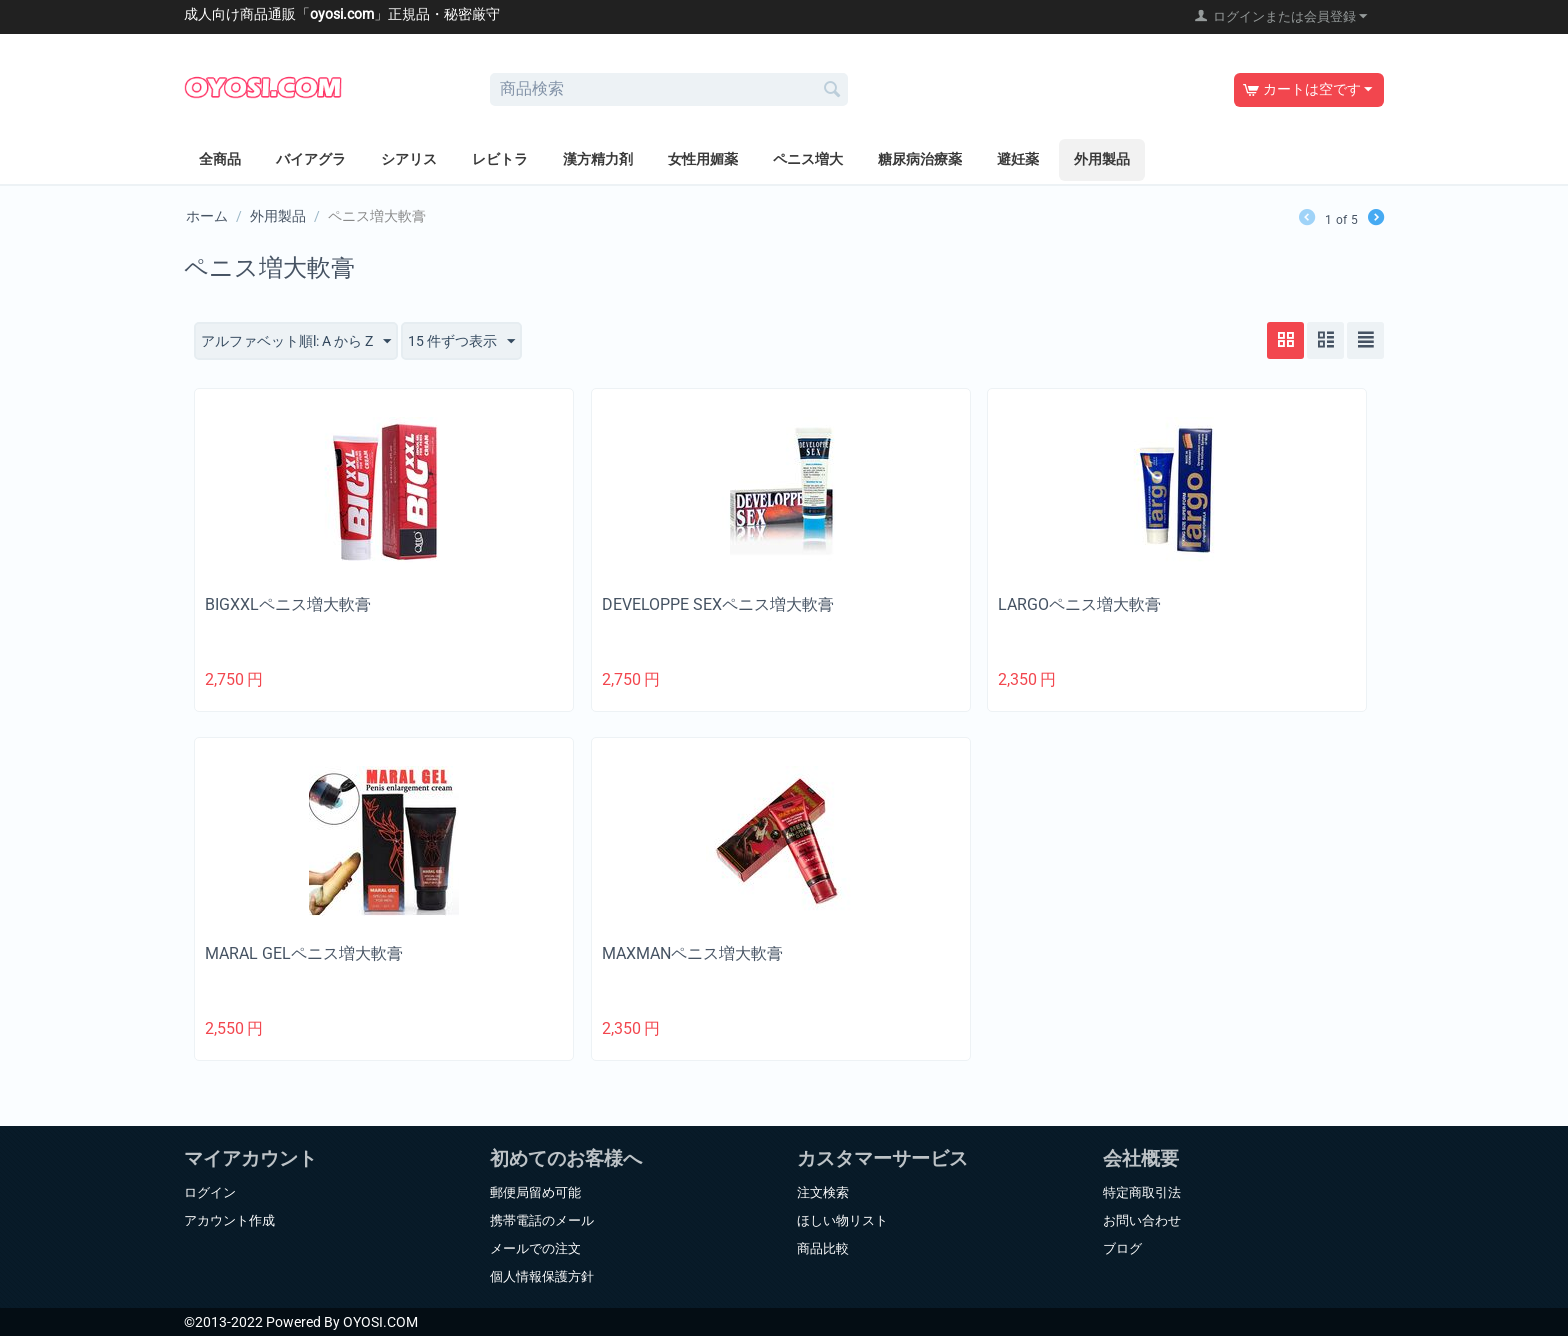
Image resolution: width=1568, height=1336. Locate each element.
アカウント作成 (229, 1220)
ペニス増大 (808, 159)
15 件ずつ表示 (461, 342)
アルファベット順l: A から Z (296, 342)
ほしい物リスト (842, 1220)
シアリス (409, 159)
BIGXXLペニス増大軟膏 (288, 604)
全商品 (220, 159)
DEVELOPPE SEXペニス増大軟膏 (718, 604)
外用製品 (1102, 159)
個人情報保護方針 (542, 1276)
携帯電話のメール (542, 1220)
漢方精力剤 (598, 159)
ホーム (207, 216)
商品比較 (823, 1248)
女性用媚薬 (703, 159)
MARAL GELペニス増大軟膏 (304, 953)
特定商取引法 (1142, 1192)
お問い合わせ (1142, 1220)
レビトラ (500, 159)
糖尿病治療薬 (920, 159)
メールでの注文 (535, 1248)
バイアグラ (311, 159)
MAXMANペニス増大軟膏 (692, 953)
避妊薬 (1018, 159)
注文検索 (823, 1192)
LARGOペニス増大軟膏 (1079, 604)
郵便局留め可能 (535, 1192)
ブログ (1122, 1248)
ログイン (210, 1192)
